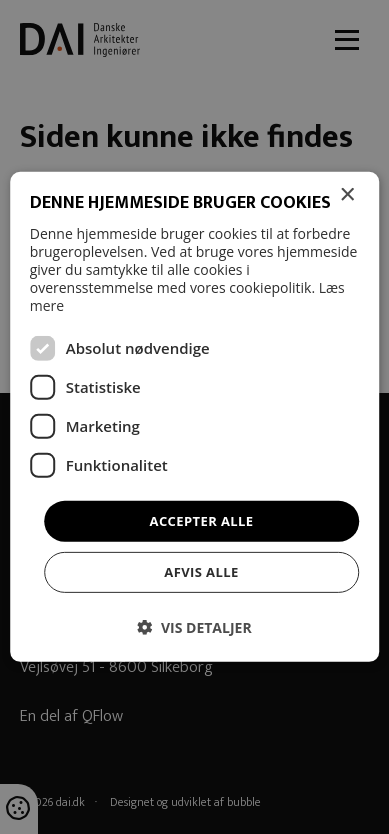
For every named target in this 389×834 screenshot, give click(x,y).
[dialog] (194, 417)
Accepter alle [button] (202, 521)
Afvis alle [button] (201, 572)
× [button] (346, 195)
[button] (194, 627)
